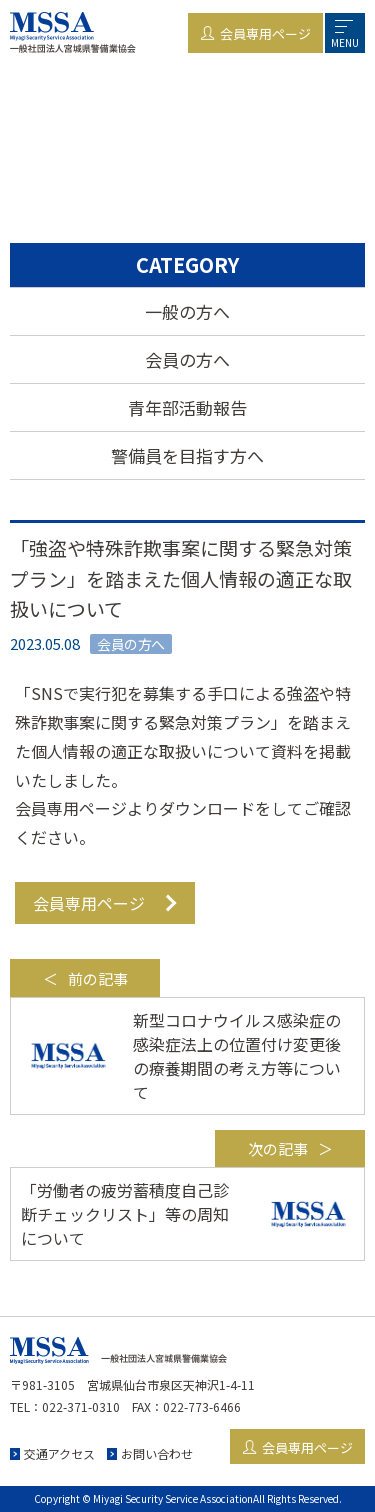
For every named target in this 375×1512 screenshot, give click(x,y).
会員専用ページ (89, 903)
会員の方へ (187, 359)
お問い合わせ (157, 1453)
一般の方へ (187, 311)
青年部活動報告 (187, 407)
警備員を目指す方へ (187, 455)
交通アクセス (59, 1453)
